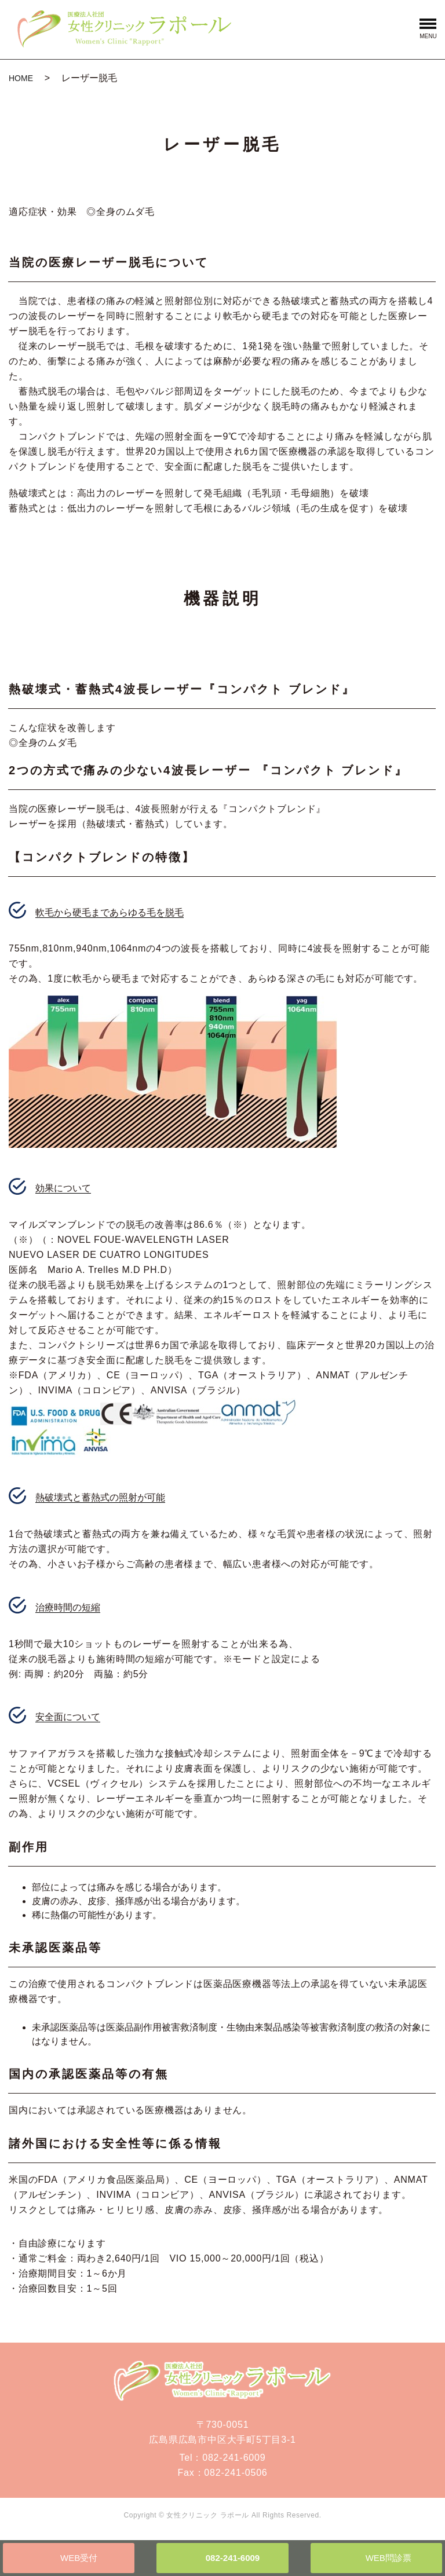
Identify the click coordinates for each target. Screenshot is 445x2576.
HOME (21, 78)
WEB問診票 (388, 2558)
